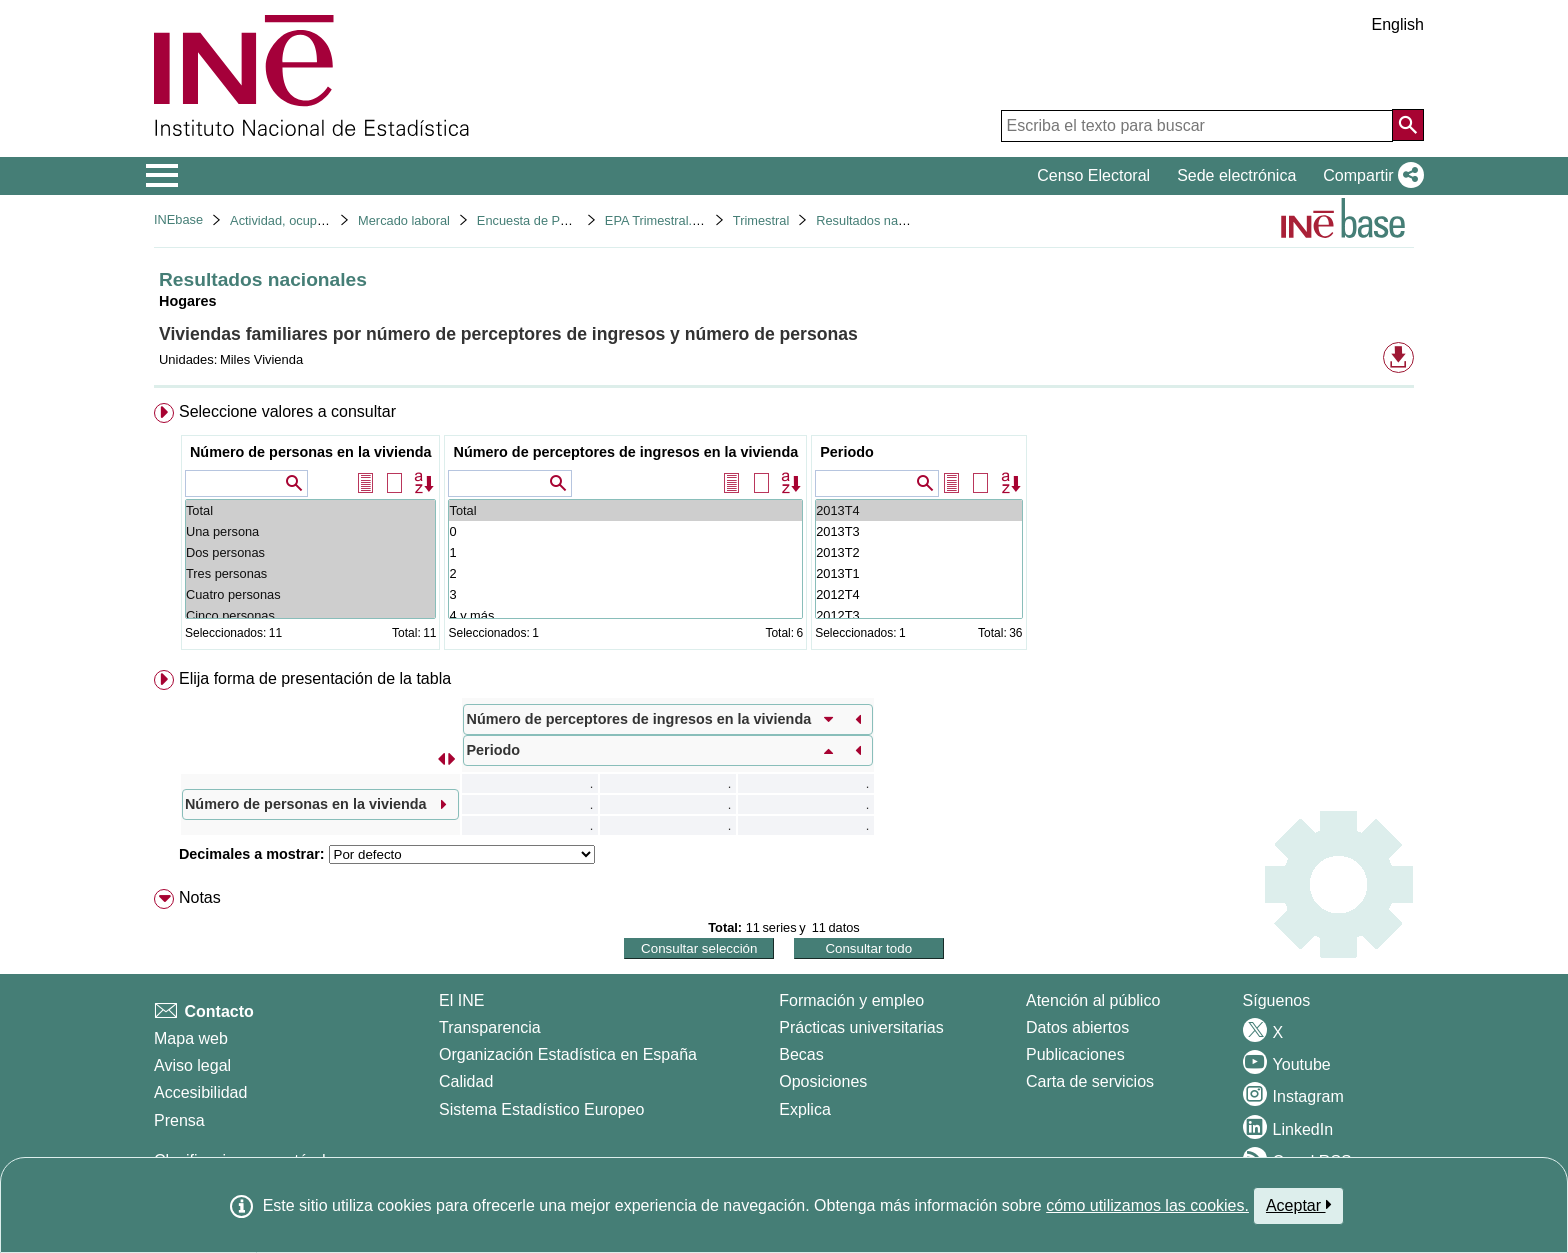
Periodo (847, 452)
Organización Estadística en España (568, 1054)
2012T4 (918, 594)
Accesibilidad (200, 1092)
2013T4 (918, 510)
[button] (1369, 176)
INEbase (178, 219)
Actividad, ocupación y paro (308, 220)
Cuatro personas (311, 594)
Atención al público (1093, 1000)
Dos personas (311, 552)
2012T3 (918, 615)
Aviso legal (192, 1065)
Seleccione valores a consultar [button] (287, 411)
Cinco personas (311, 615)
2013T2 (918, 552)
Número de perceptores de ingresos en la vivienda (625, 452)
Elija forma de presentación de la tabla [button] (315, 678)
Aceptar (1298, 1205)
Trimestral (761, 220)
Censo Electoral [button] (1093, 175)
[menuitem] (784, 530)
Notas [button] (200, 897)
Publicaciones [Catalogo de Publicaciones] (1075, 1054)
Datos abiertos (1077, 1027)
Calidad (466, 1081)
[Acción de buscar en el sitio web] (1408, 125)
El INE (461, 1000)
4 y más (625, 615)
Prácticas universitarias (861, 1027)
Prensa (179, 1120)
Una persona (311, 531)
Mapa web (191, 1038)
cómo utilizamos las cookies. (1147, 1205)
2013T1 (918, 573)
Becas (801, 1054)
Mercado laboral (404, 220)
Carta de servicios (1090, 1081)
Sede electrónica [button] (1236, 175)
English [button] (1398, 24)
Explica (805, 1109)
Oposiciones (823, 1081)
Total (311, 510)
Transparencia (490, 1027)
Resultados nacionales (880, 220)
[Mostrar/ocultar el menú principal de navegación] (162, 176)
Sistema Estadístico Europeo (541, 1109)
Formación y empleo (851, 1000)
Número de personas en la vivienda (311, 452)
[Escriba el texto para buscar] (1197, 126)
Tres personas (311, 573)
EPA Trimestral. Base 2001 (681, 220)
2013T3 (918, 531)
